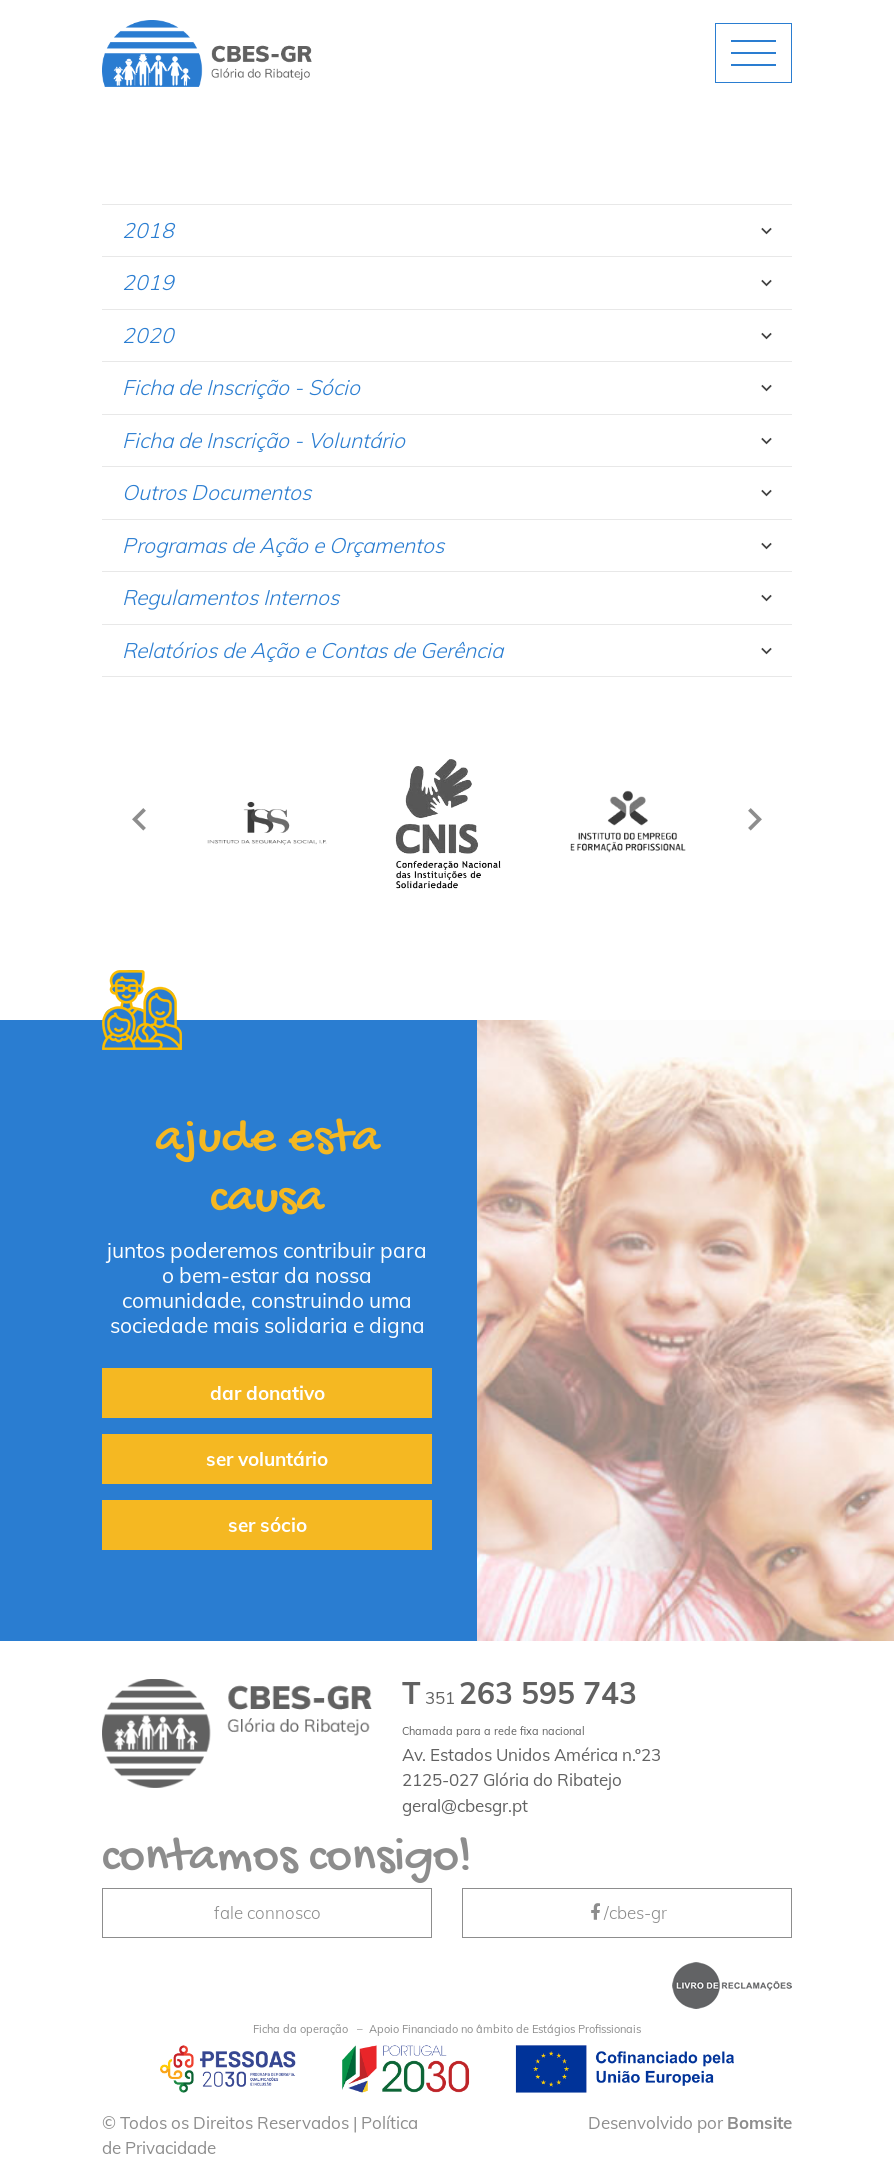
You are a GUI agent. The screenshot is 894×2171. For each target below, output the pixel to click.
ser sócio (267, 1525)
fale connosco (267, 1912)
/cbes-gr (627, 1912)
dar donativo (267, 1393)
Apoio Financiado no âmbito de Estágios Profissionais (447, 2029)
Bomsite (759, 2122)
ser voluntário (267, 1459)
